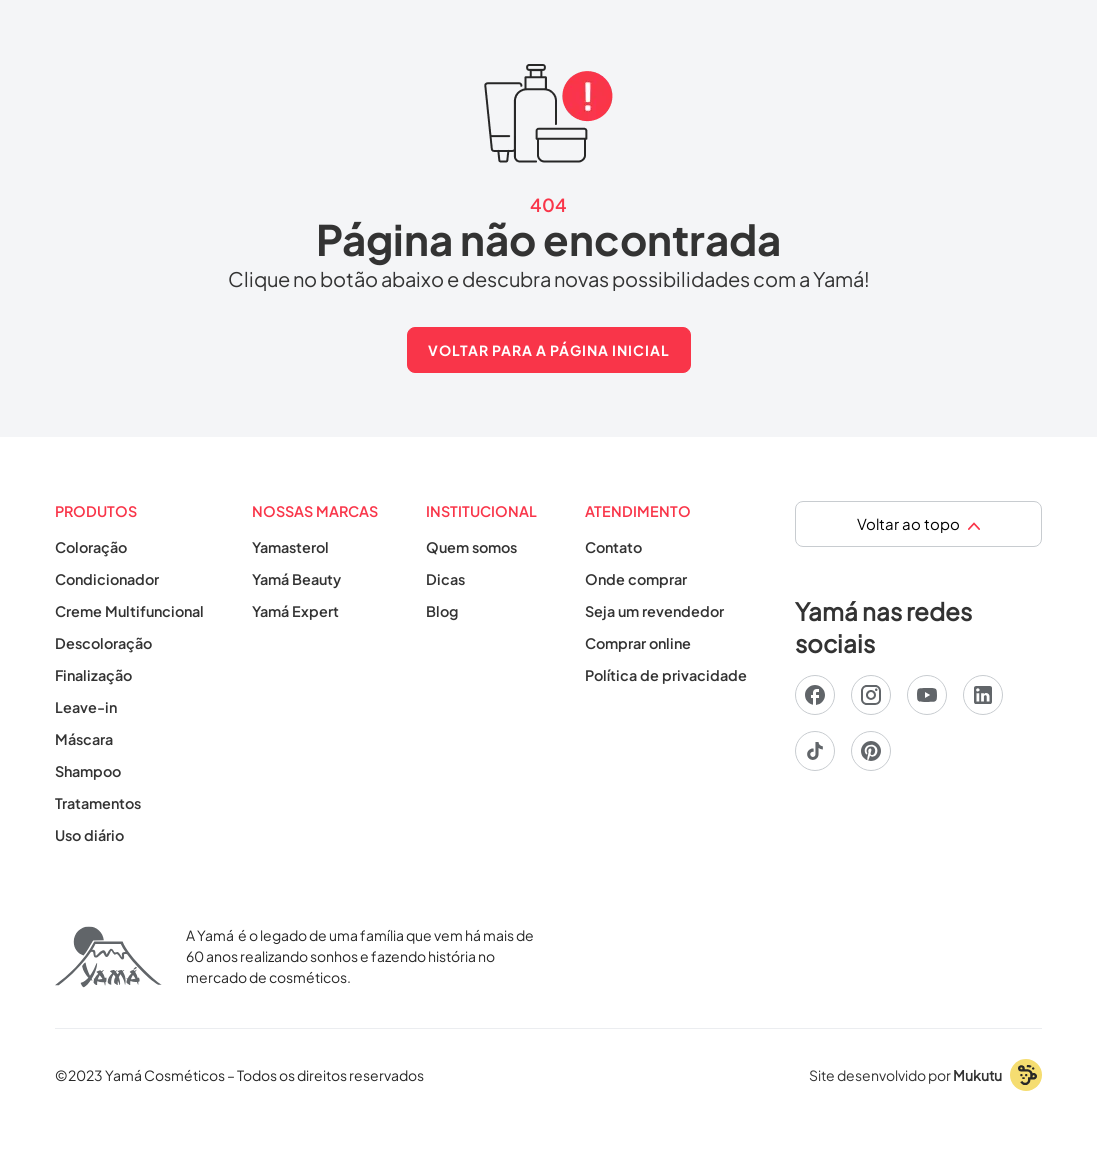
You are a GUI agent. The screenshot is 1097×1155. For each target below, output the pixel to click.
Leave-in (86, 707)
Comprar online (638, 643)
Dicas (445, 579)
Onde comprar (636, 579)
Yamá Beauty (296, 579)
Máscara (84, 739)
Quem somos (471, 547)
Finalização (93, 675)
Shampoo (88, 771)
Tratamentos (98, 803)
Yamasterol (290, 547)
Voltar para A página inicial (549, 350)
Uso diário (89, 835)
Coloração (91, 547)
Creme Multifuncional (129, 611)
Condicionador (107, 579)
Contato (613, 547)
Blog (442, 611)
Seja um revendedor (654, 611)
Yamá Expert (295, 611)
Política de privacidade (666, 675)
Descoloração (103, 643)
